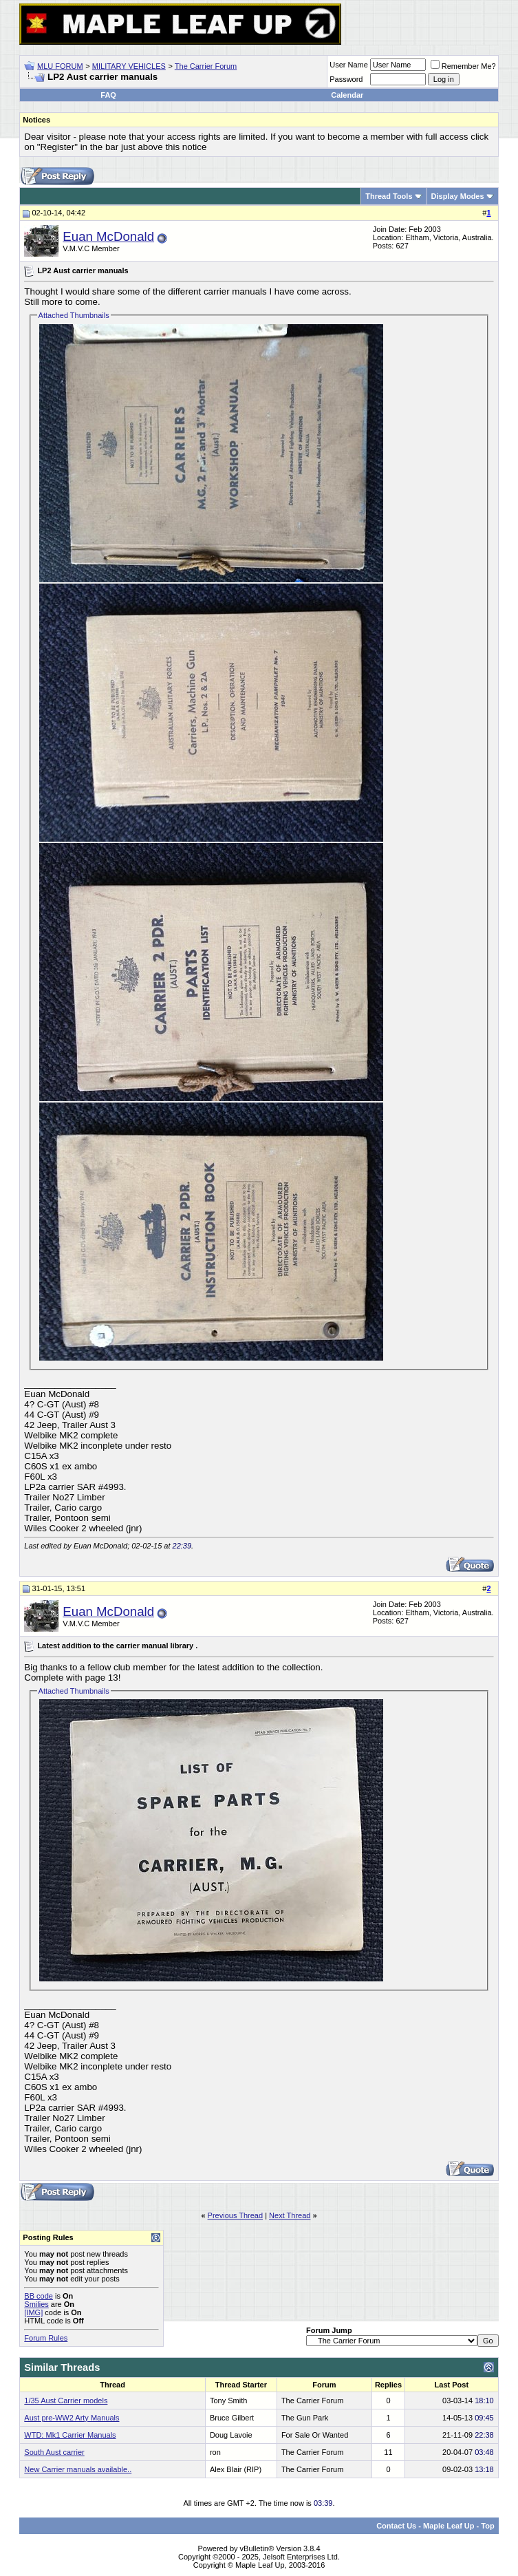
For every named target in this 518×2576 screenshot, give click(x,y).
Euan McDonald (108, 236)
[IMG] (33, 2312)
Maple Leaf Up (449, 2526)
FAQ (108, 95)
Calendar (347, 95)
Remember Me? (463, 66)
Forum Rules (45, 2338)
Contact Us (396, 2526)
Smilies (36, 2304)
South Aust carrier (54, 2452)
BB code (38, 2296)
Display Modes (457, 196)
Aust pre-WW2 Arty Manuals (71, 2418)
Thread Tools (388, 196)
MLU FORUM (60, 66)
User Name (349, 65)
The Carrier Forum (206, 66)
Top (487, 2526)
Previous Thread (235, 2215)
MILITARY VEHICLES (129, 66)
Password (346, 79)
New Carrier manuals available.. (77, 2469)
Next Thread (289, 2215)
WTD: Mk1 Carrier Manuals (70, 2435)
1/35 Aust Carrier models (65, 2400)
